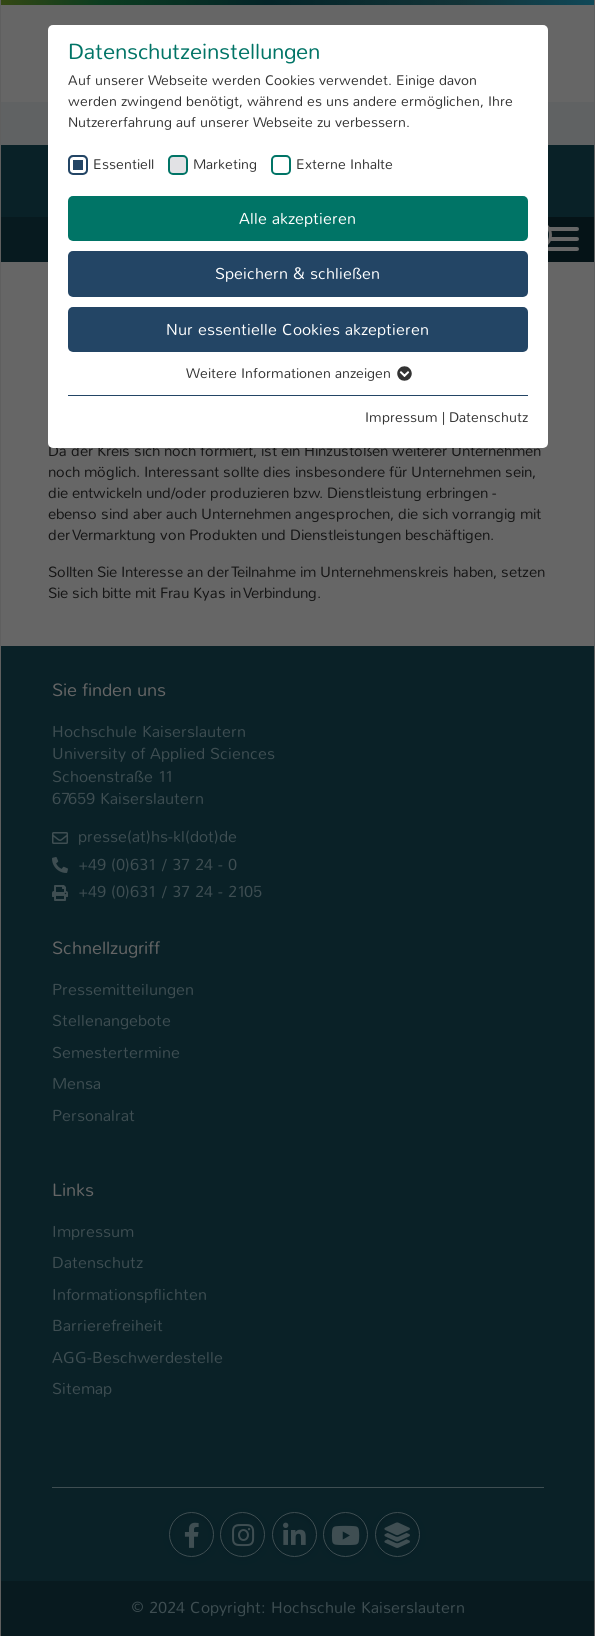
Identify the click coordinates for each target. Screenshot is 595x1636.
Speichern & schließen (297, 273)
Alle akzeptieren (297, 218)
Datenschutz (488, 417)
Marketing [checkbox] (225, 164)
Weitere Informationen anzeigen (298, 373)
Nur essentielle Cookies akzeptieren (297, 329)
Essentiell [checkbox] (123, 164)
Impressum (401, 417)
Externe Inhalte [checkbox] (344, 164)
